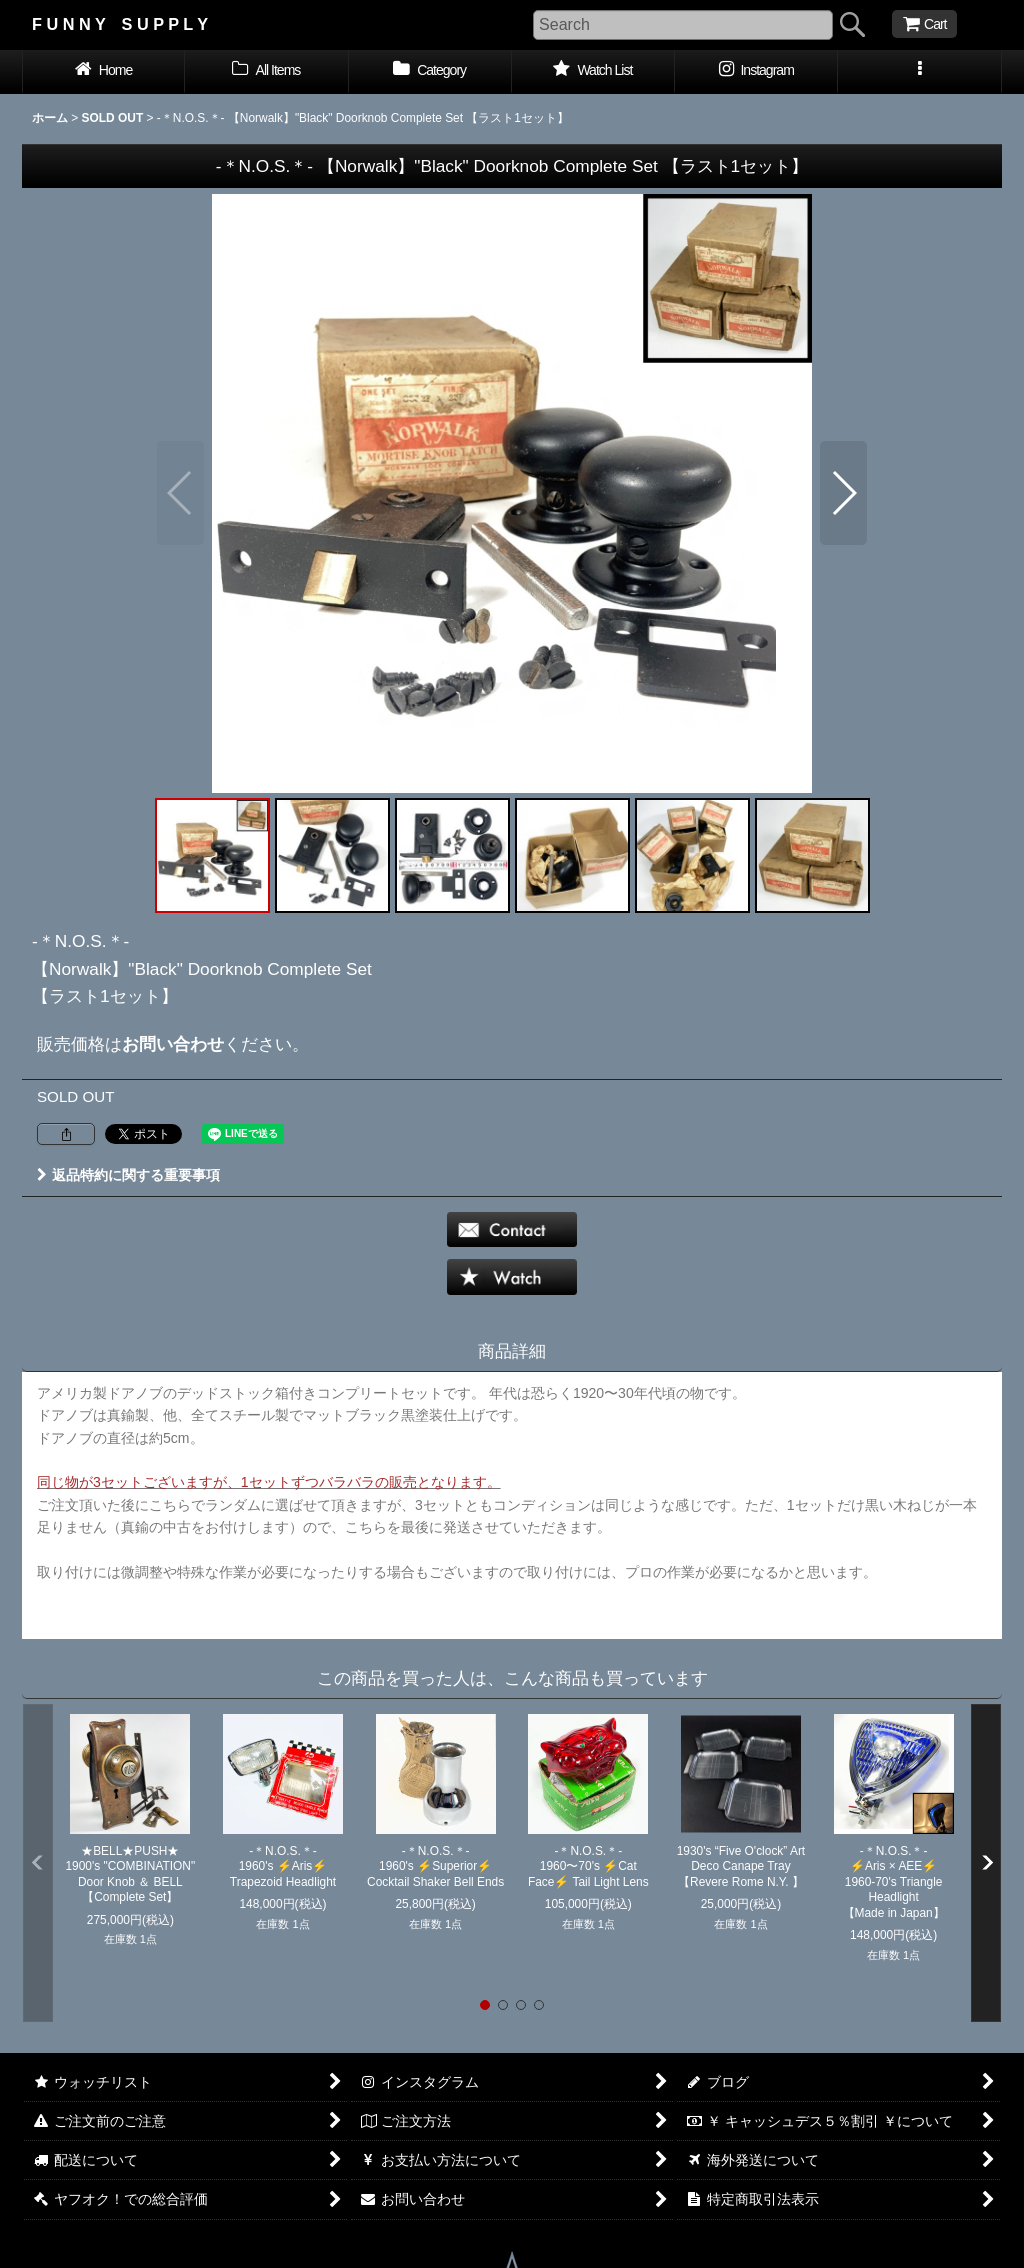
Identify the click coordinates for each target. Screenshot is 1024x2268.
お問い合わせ (173, 1044)
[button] (919, 72)
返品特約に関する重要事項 (128, 1175)
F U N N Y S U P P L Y (120, 24)
